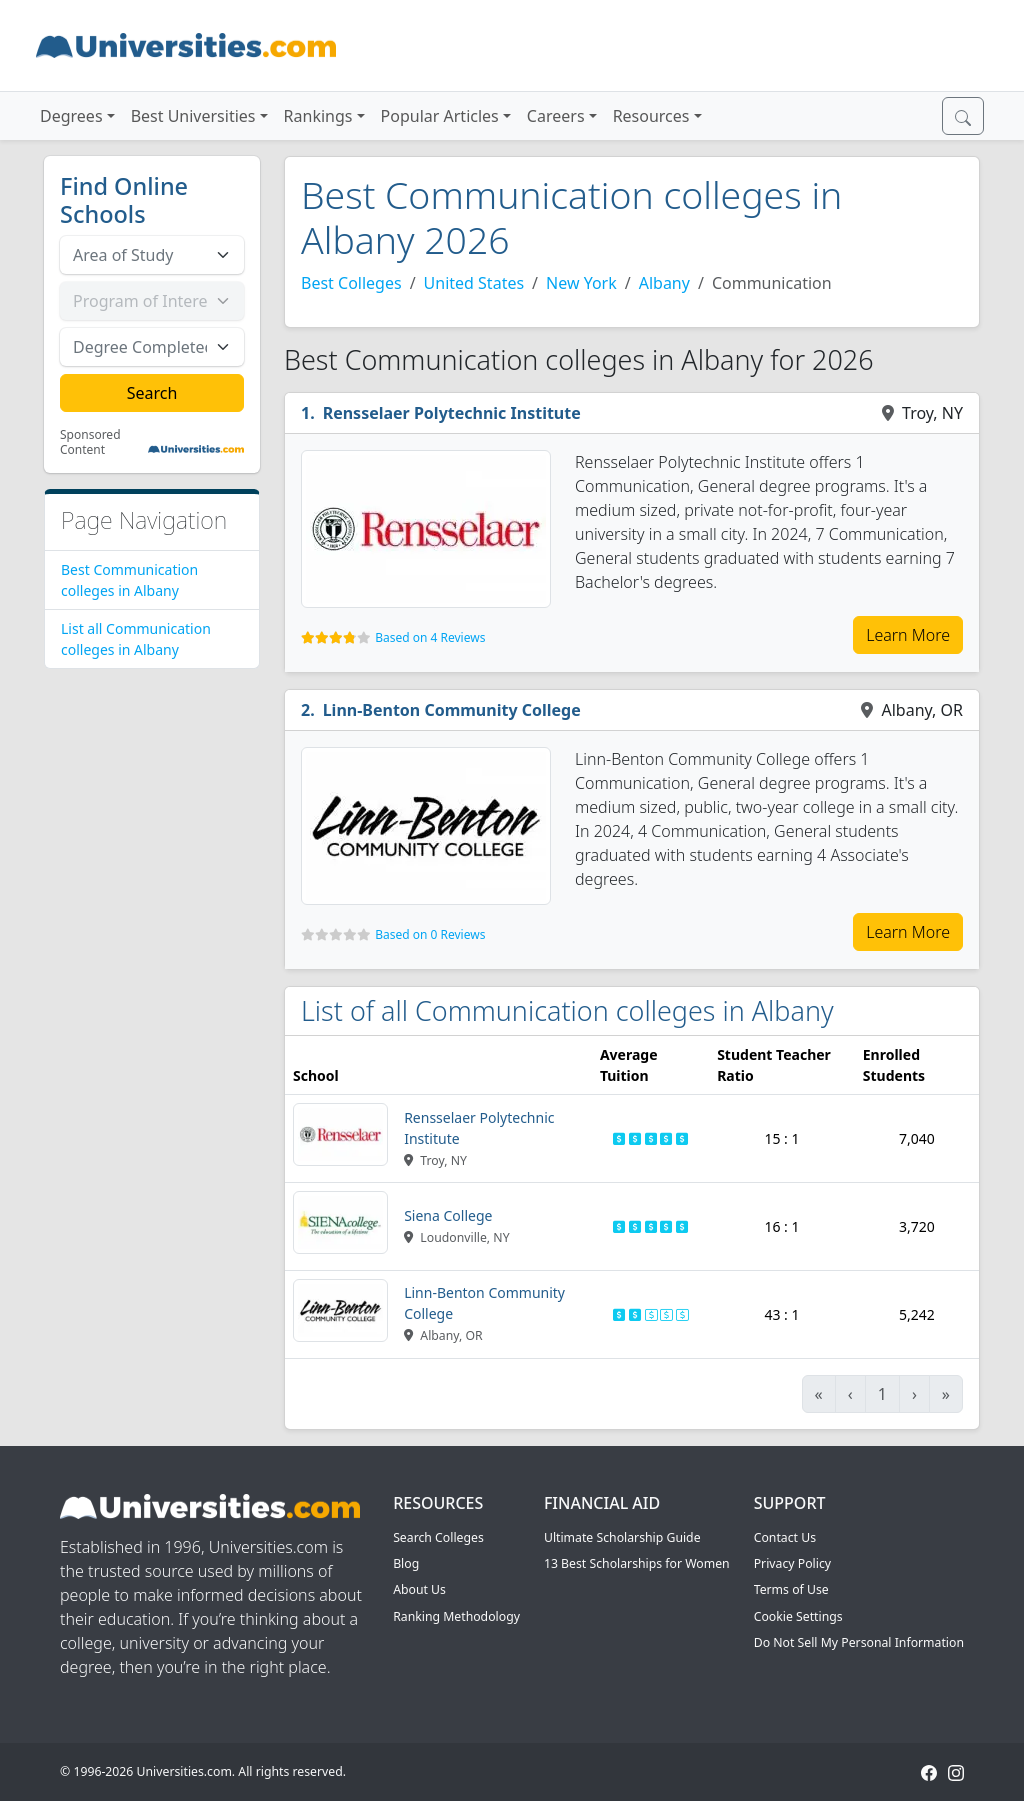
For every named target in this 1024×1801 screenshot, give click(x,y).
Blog (406, 1563)
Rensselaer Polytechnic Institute (452, 413)
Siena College (448, 1215)
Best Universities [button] (193, 116)
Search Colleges (438, 1537)
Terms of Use (791, 1589)
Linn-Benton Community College (452, 710)
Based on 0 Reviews (430, 934)
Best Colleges (351, 283)
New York (581, 283)
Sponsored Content (90, 442)
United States (474, 283)
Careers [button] (556, 116)
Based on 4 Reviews (430, 637)
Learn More (908, 635)
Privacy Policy (792, 1563)
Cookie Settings (798, 1616)
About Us (419, 1589)
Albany (664, 283)
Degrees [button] (71, 116)
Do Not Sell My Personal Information (859, 1642)
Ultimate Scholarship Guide (622, 1537)
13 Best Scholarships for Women (637, 1563)
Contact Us (785, 1537)
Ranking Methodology (456, 1616)
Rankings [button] (318, 116)
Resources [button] (651, 116)
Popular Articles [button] (440, 116)
